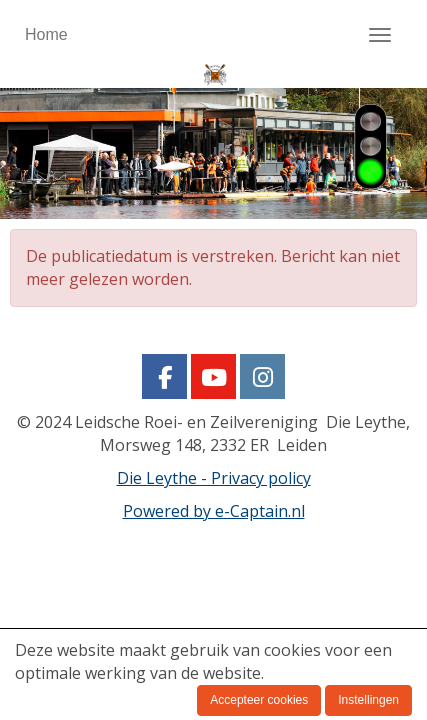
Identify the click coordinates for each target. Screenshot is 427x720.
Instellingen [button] (368, 700)
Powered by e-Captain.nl (214, 511)
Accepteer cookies (259, 700)
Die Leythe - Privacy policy (214, 478)
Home (46, 34)
